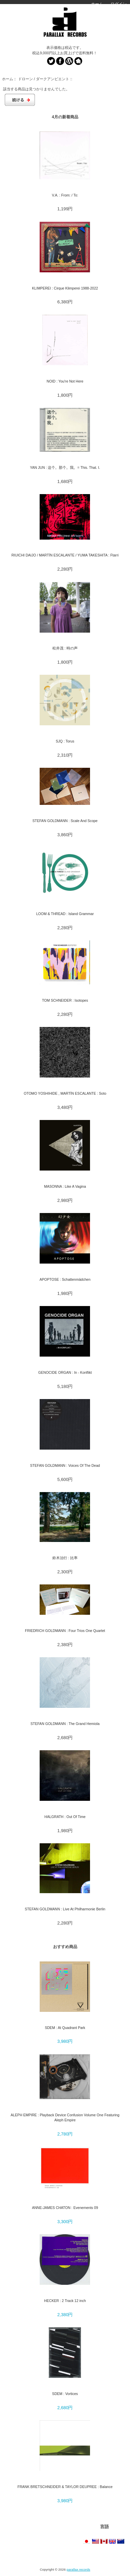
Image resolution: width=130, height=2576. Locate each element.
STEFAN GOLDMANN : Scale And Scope (64, 821)
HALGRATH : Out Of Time (64, 1817)
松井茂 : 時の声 (65, 648)
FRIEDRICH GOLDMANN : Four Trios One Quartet (65, 1631)
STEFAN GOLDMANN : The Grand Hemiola (65, 1724)
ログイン (119, 4)
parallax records (78, 2569)
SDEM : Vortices (65, 2394)
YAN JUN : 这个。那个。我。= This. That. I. (65, 467)
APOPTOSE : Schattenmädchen (65, 1279)
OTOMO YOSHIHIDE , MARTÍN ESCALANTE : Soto (65, 1093)
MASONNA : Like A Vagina (65, 1186)
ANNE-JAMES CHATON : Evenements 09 (65, 2208)
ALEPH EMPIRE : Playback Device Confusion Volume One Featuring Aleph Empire (65, 2117)
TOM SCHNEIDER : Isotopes (65, 1000)
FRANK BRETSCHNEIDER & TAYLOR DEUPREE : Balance (65, 2487)
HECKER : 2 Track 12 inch (65, 2301)
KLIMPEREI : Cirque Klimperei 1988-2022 (65, 288)
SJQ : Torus (65, 741)
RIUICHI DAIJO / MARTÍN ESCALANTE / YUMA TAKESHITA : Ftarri (65, 555)
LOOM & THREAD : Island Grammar (65, 914)
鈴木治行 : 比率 (65, 1558)
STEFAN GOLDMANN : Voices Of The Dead (65, 1465)
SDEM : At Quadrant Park (65, 2028)
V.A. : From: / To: (65, 195)
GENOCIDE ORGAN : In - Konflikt (65, 1372)
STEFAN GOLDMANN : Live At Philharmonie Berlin (65, 1909)
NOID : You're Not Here (65, 381)
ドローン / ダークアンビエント (43, 79)
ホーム (97, 4)
